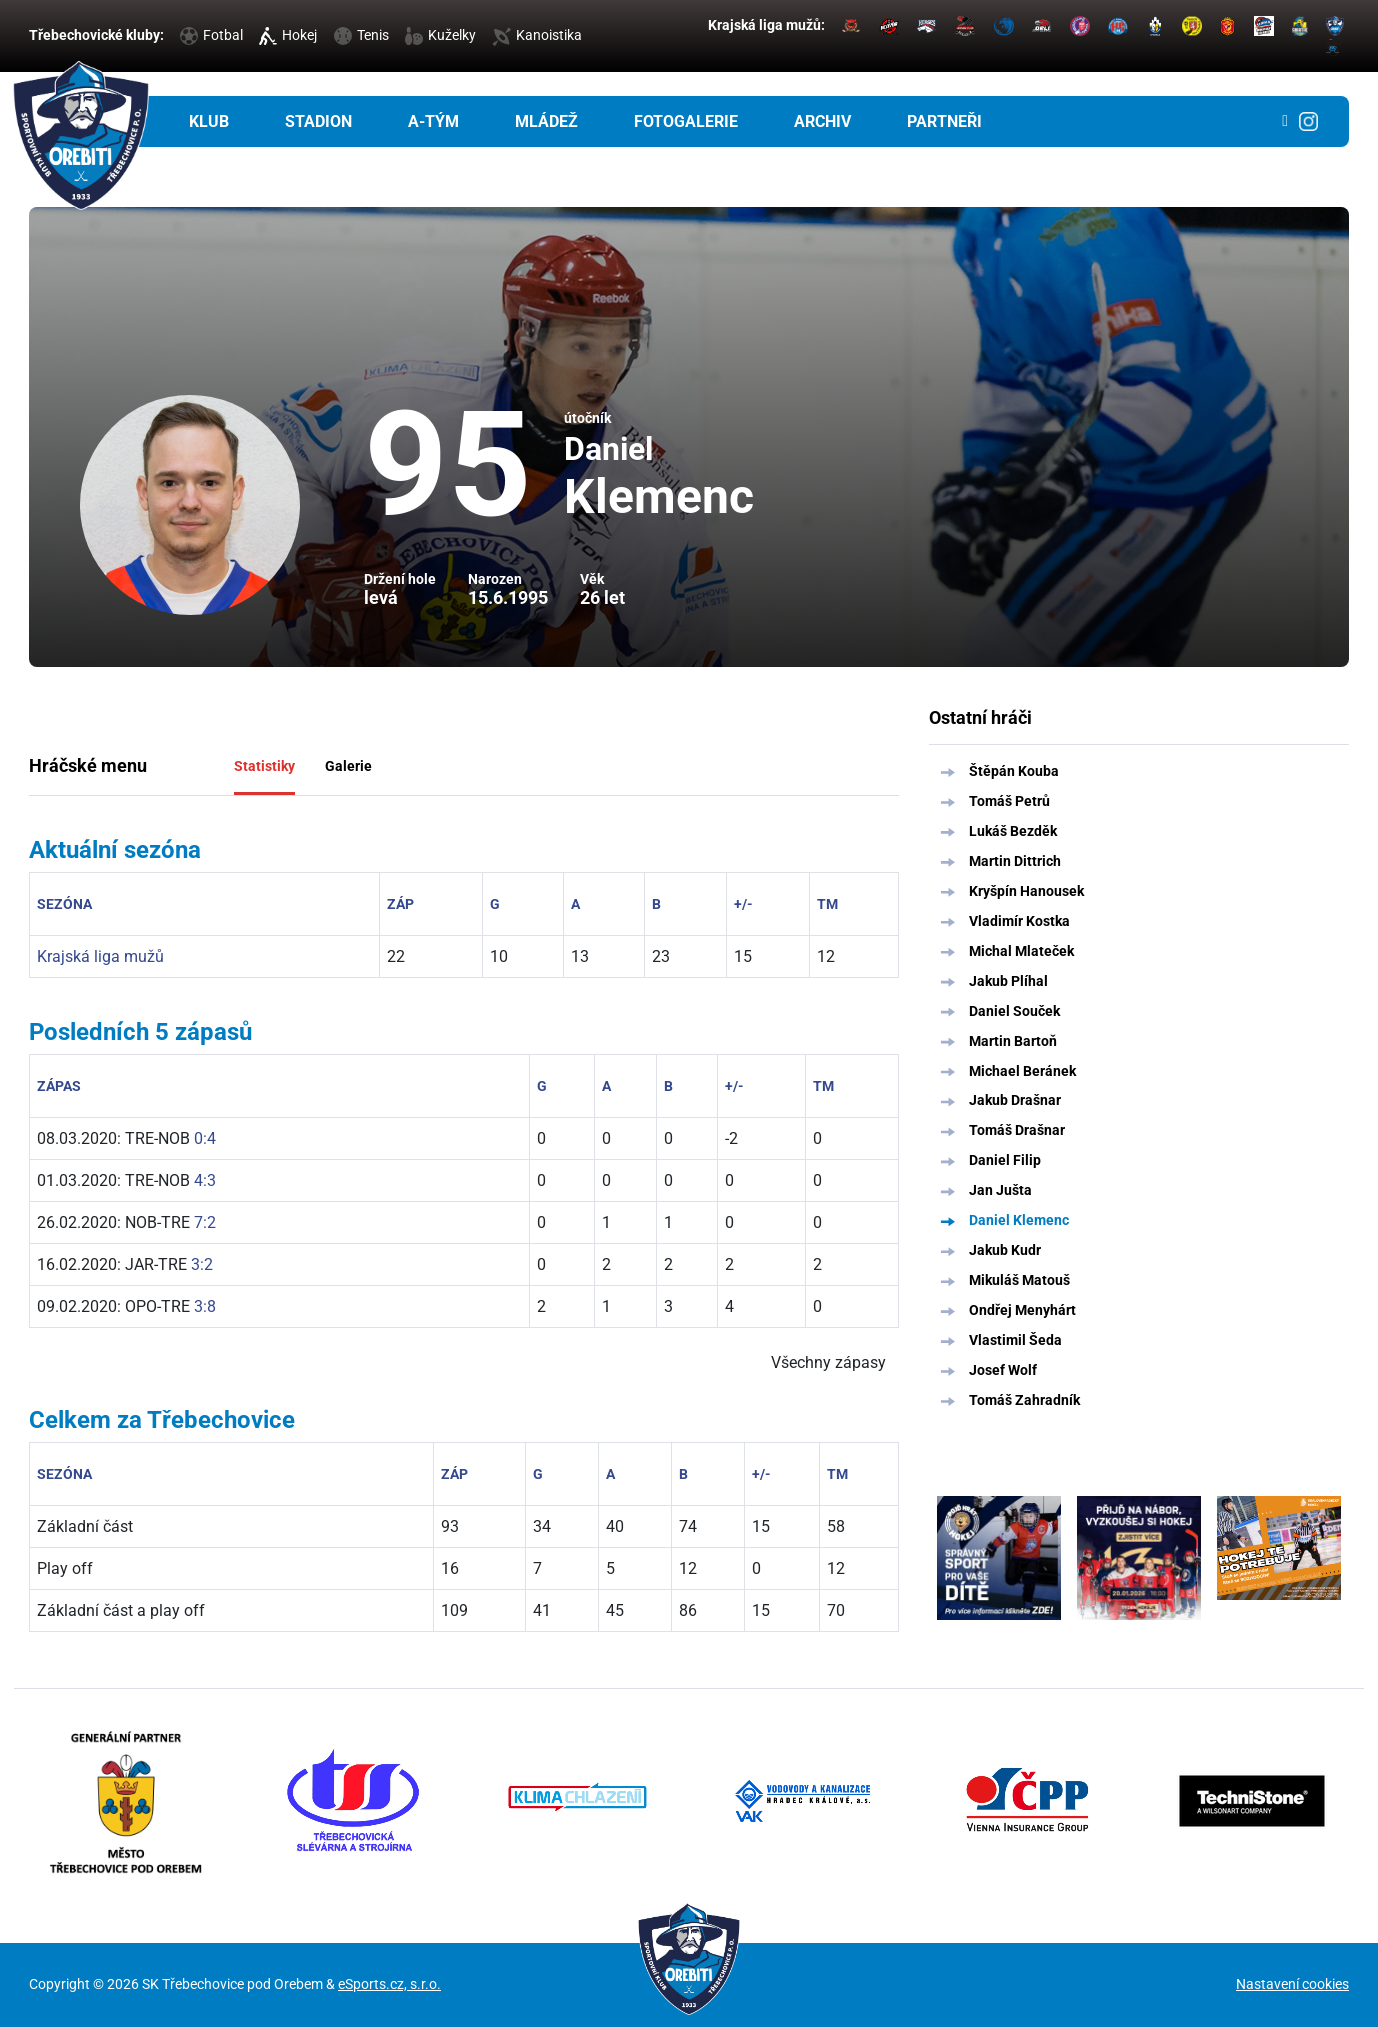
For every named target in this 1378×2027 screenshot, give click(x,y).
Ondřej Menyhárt (1022, 1310)
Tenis (361, 35)
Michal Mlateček (1021, 951)
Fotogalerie (686, 121)
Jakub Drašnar (1015, 1100)
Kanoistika (537, 35)
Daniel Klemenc (1019, 1220)
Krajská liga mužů (100, 956)
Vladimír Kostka (1019, 921)
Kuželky (440, 35)
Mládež (546, 121)
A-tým (433, 121)
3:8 (205, 1306)
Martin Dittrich (1015, 861)
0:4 (205, 1138)
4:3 (205, 1180)
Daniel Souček (1014, 1011)
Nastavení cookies (1292, 1984)
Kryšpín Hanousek (1026, 891)
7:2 (205, 1222)
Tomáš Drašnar (1017, 1130)
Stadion (318, 121)
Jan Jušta (1000, 1190)
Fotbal (211, 35)
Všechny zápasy (828, 1362)
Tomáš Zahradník (1024, 1400)
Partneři (944, 121)
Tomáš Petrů (1009, 801)
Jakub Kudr (1005, 1250)
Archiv (822, 121)
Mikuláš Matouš (1019, 1280)
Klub (209, 121)
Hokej (288, 35)
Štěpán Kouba (1014, 771)
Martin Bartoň (1013, 1041)
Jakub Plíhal (1008, 981)
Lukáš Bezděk (1013, 831)
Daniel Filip (1005, 1160)
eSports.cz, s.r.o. (389, 1984)
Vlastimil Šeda (1015, 1340)
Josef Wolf (1003, 1370)
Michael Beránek (1022, 1071)
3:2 (202, 1264)
